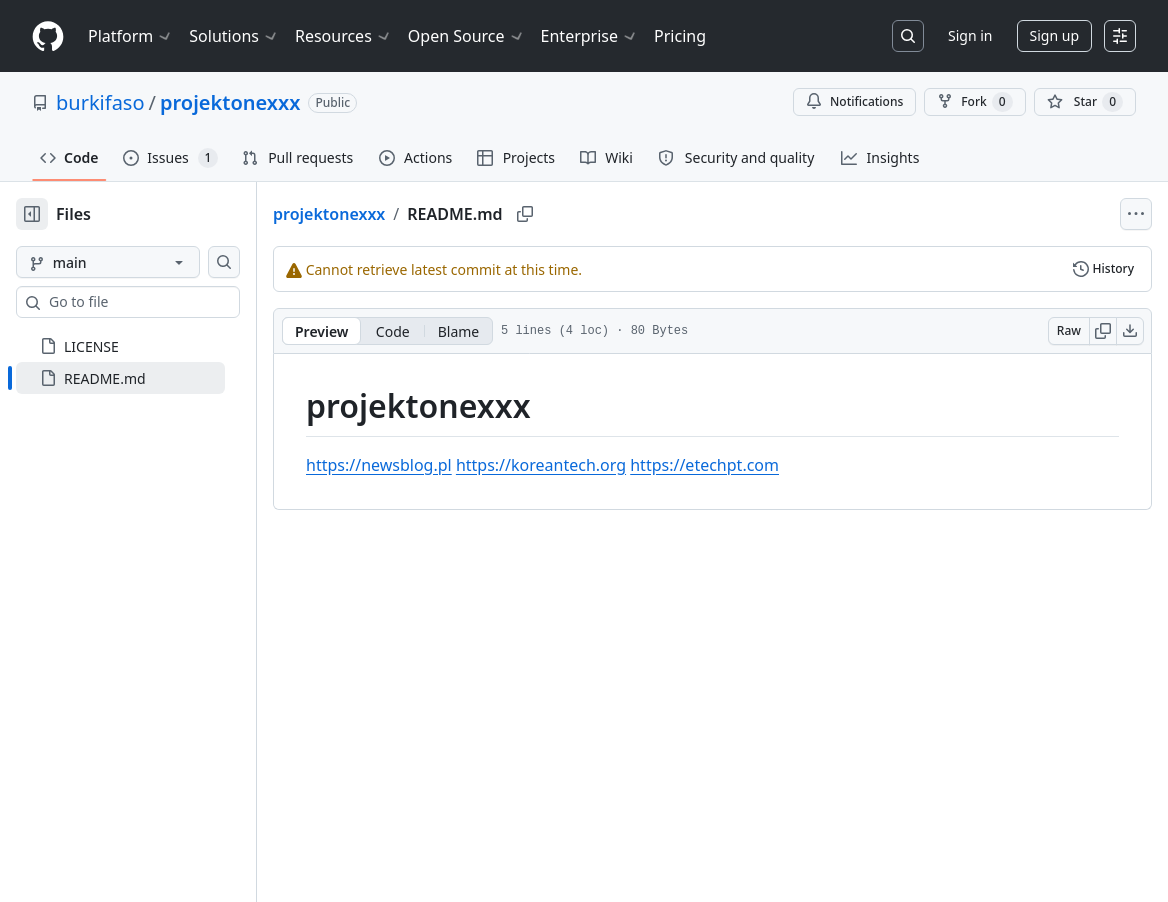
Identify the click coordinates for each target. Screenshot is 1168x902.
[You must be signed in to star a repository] (1085, 102)
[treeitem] (152, 378)
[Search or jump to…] (908, 36)
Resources (343, 36)
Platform (130, 36)
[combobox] (168, 302)
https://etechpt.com (768, 465)
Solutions (234, 36)
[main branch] (140, 262)
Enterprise (589, 36)
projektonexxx (230, 102)
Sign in (970, 35)
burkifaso (100, 102)
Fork (974, 102)
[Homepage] (48, 36)
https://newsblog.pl (443, 465)
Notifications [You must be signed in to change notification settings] (854, 101)
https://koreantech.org (605, 465)
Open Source (466, 36)
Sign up (1054, 35)
